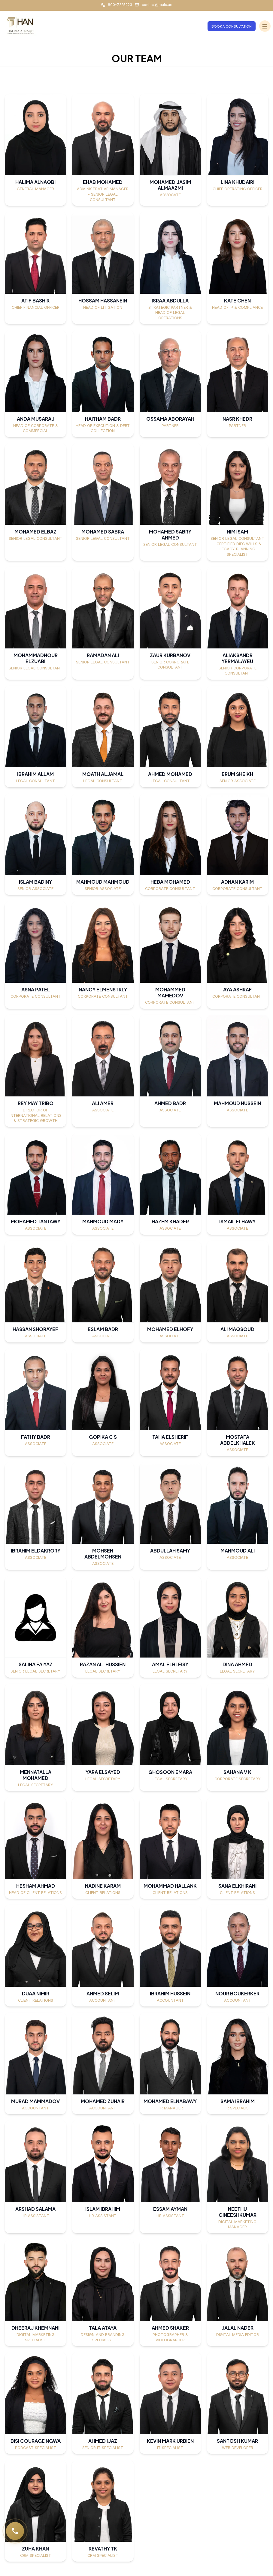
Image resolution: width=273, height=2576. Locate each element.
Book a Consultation (231, 26)
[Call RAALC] (15, 2531)
